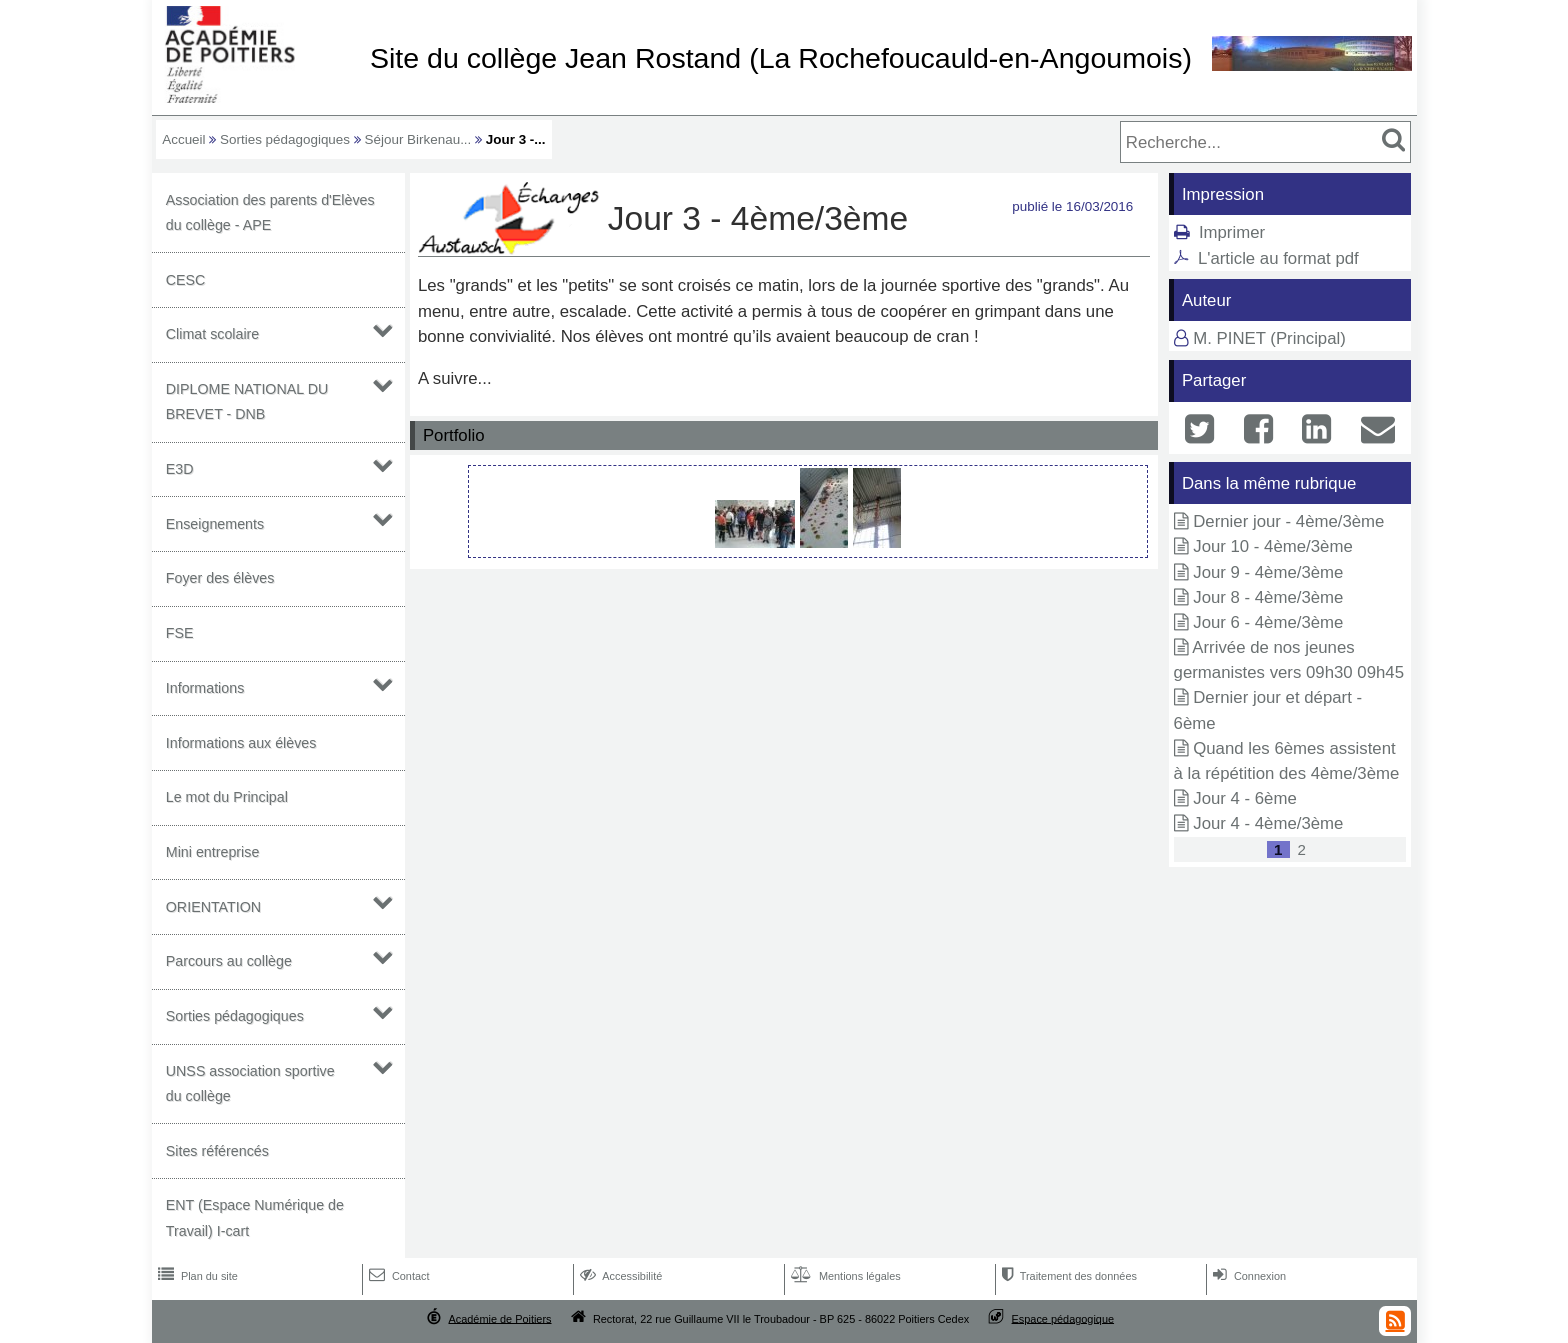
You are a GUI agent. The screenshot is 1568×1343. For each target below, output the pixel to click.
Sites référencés (217, 1151)
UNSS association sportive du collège (250, 1083)
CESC (186, 280)
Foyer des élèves (220, 578)
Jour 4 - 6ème (1245, 798)
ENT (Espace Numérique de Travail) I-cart (255, 1217)
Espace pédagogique (1063, 1318)
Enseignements (215, 524)
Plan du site (196, 1276)
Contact (397, 1276)
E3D (180, 469)
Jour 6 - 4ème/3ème (1268, 622)
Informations (205, 688)
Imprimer (1232, 232)
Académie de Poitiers (499, 1318)
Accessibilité (619, 1276)
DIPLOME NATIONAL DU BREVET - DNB (247, 401)
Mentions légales (844, 1276)
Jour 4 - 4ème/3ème (1268, 823)
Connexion (1247, 1276)
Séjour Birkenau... (418, 139)
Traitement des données (1067, 1276)
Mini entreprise (213, 852)
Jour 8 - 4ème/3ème (1268, 597)
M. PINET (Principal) (1269, 338)
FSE (180, 633)
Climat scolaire (213, 334)
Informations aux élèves (241, 743)
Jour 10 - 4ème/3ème (1273, 546)
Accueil (183, 139)
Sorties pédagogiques (285, 139)
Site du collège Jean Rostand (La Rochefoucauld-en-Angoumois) (781, 58)
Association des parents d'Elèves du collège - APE (270, 212)
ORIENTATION (213, 907)
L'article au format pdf (1278, 258)
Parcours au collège (229, 961)
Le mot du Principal (227, 797)
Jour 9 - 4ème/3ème (1268, 572)
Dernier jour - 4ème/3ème (1288, 521)
